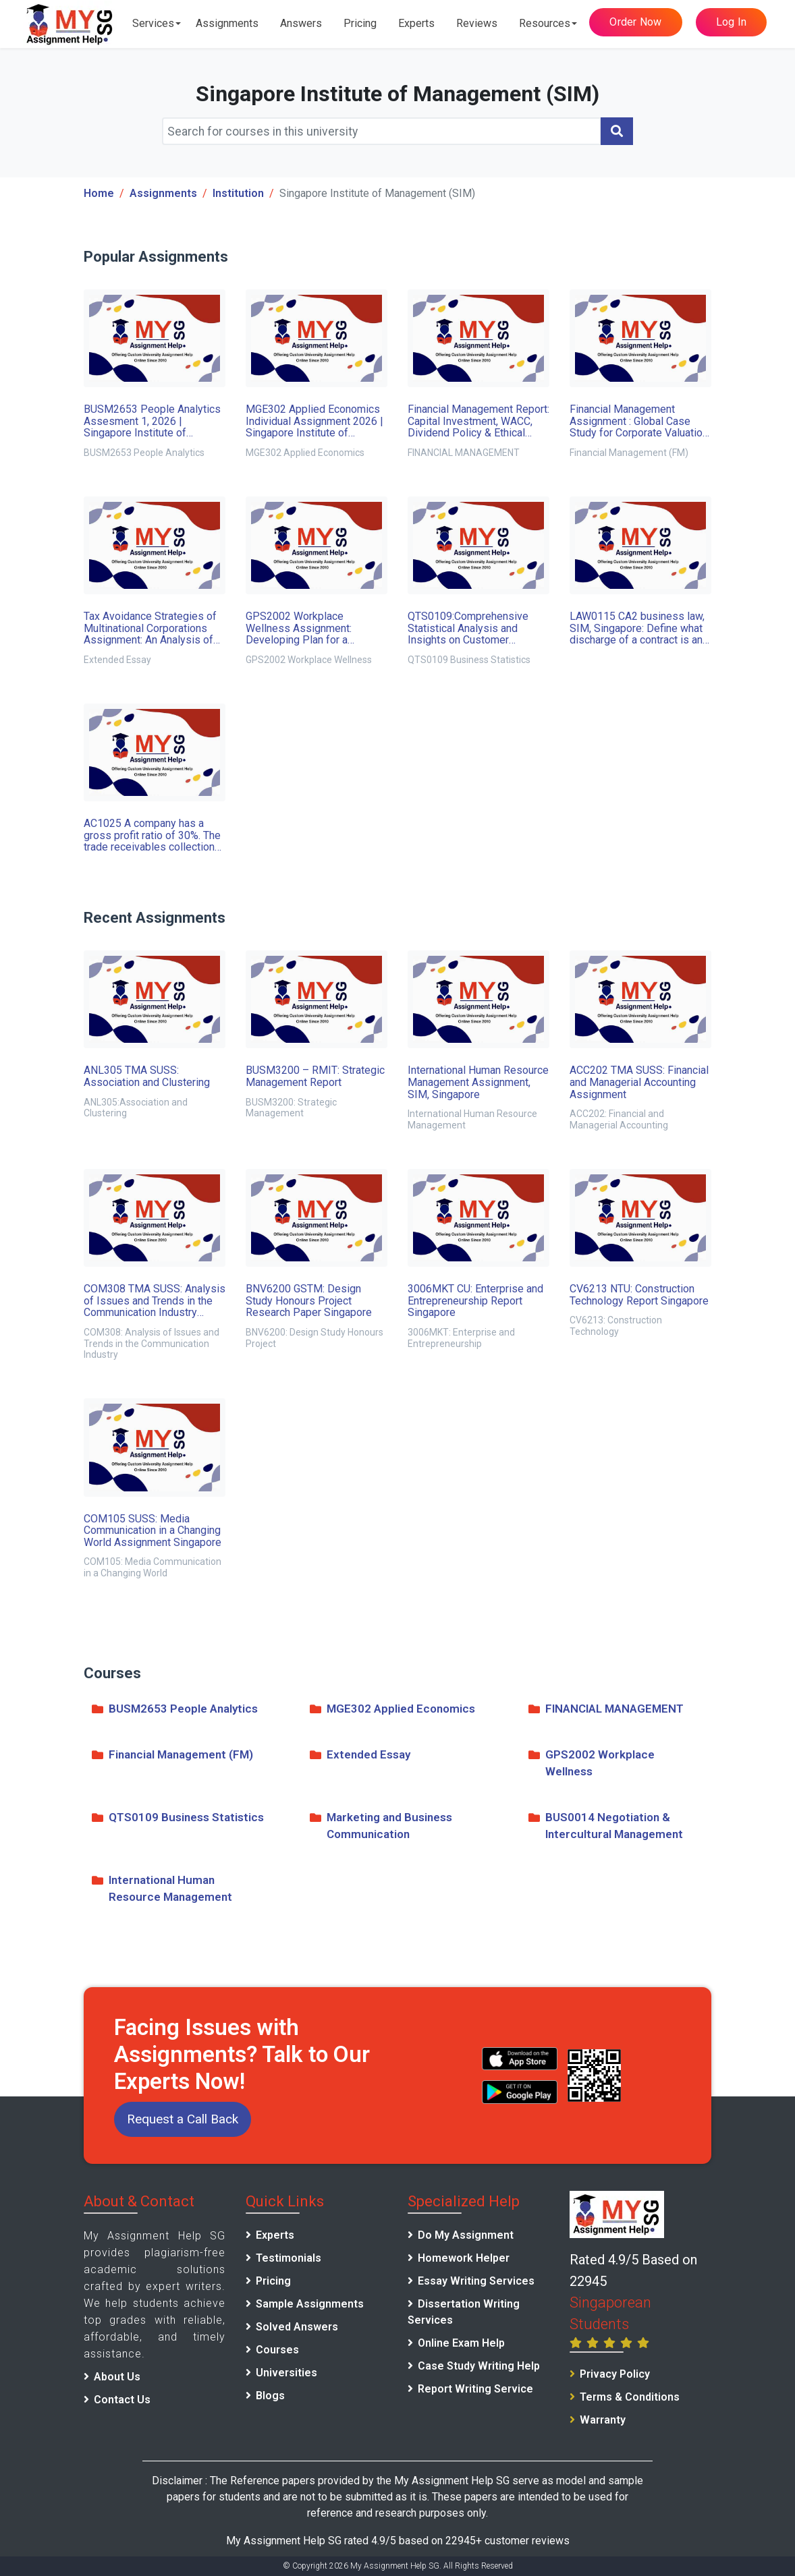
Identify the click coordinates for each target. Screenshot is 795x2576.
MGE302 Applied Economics (392, 1710)
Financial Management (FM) (172, 1756)
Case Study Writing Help (479, 2365)
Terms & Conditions (630, 2397)
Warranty (603, 2419)
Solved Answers (297, 2326)
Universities (286, 2372)
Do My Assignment (466, 2235)
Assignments (227, 23)
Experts (416, 23)
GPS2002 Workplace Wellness (591, 1764)
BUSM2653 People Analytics (175, 1710)
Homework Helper (464, 2258)
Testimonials (288, 2258)
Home (99, 193)
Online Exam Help (461, 2343)
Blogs (270, 2395)
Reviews (476, 23)
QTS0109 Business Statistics (178, 1818)
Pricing (360, 23)
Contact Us (122, 2399)
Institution (238, 193)
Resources (544, 23)
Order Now (635, 22)
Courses (277, 2349)
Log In (731, 22)
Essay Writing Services (476, 2280)
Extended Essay (360, 1756)
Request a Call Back (182, 2119)
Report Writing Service (475, 2388)
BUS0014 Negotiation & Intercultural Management (605, 1826)
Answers (301, 23)
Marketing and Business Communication (381, 1826)
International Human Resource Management (162, 1889)
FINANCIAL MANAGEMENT (606, 1710)
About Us (117, 2376)
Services (153, 23)
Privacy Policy (615, 2374)
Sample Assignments (310, 2303)
